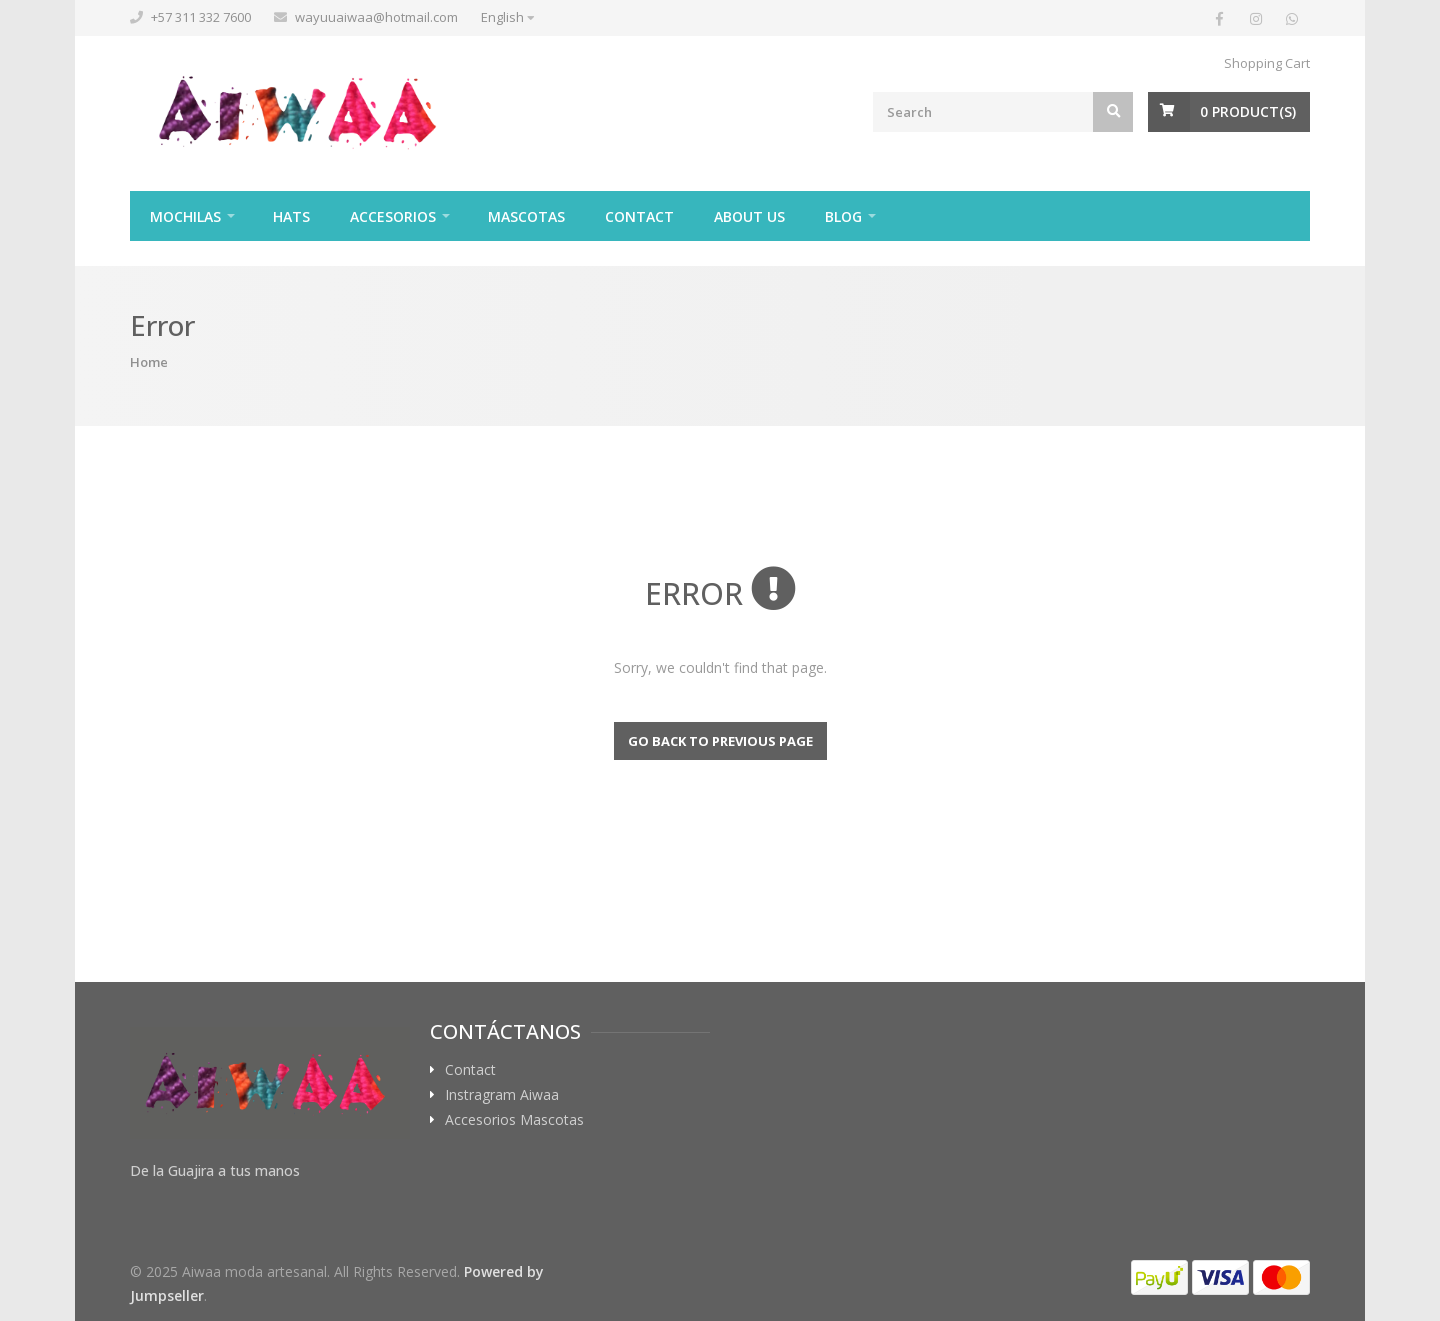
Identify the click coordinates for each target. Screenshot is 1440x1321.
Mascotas (526, 216)
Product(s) (1248, 111)
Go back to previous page (720, 741)
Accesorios (393, 216)
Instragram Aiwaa (502, 1095)
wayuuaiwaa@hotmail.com (376, 17)
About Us (749, 216)
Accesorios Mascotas (514, 1120)
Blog (843, 216)
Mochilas (185, 216)
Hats (291, 216)
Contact (639, 216)
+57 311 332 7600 (201, 17)
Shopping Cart (1267, 63)
